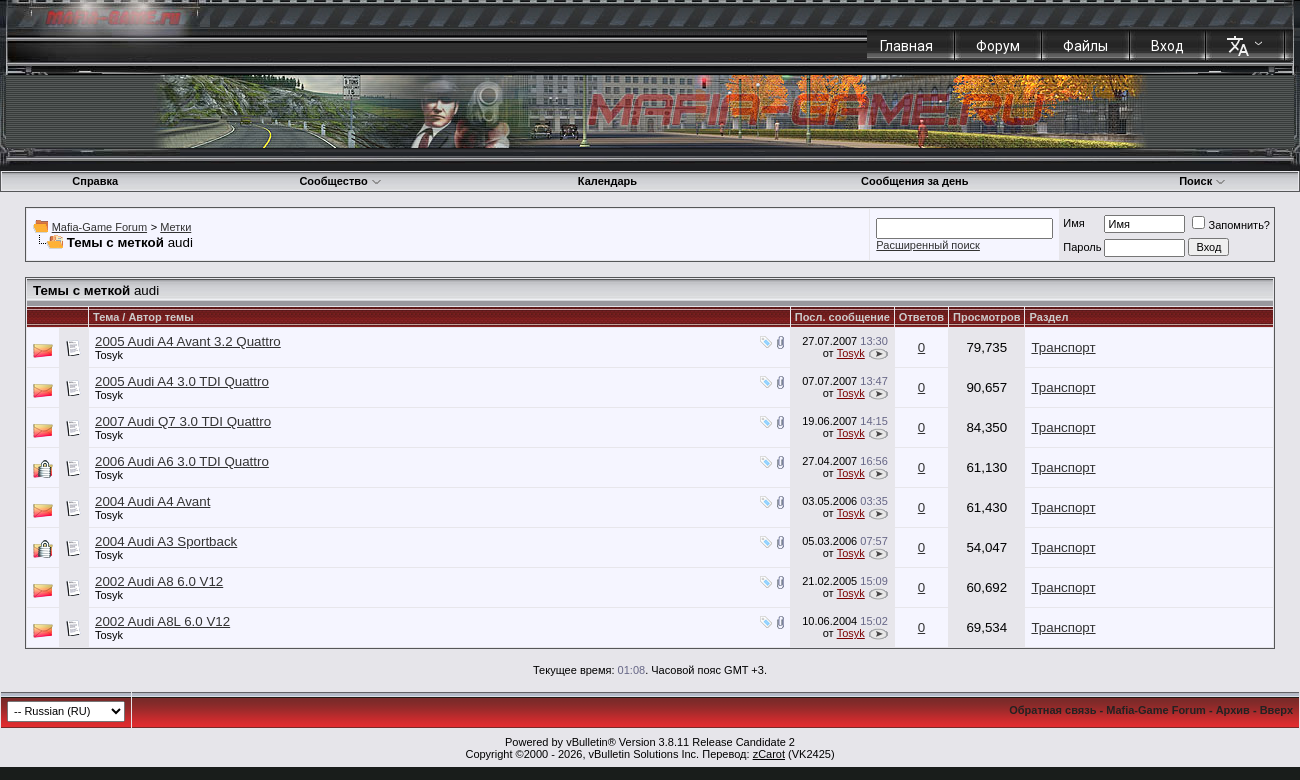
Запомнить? (1231, 225)
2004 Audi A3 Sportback (166, 541)
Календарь (607, 181)
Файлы (1085, 46)
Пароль (1082, 247)
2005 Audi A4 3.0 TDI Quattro (182, 381)
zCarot (769, 754)
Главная (906, 46)
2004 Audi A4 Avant (152, 501)
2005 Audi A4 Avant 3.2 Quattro (188, 341)
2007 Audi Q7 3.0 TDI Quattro (183, 421)
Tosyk (109, 355)
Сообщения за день (914, 181)
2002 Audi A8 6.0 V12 (159, 581)
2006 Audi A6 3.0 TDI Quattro (182, 461)
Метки (175, 227)
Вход (1167, 46)
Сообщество (340, 181)
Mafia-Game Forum (99, 227)
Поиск (1202, 181)
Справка (95, 181)
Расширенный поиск (928, 245)
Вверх (1276, 710)
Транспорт (1063, 347)
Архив (1233, 710)
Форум (998, 46)
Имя (1073, 223)
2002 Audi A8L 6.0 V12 (162, 621)
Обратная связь (1052, 710)
